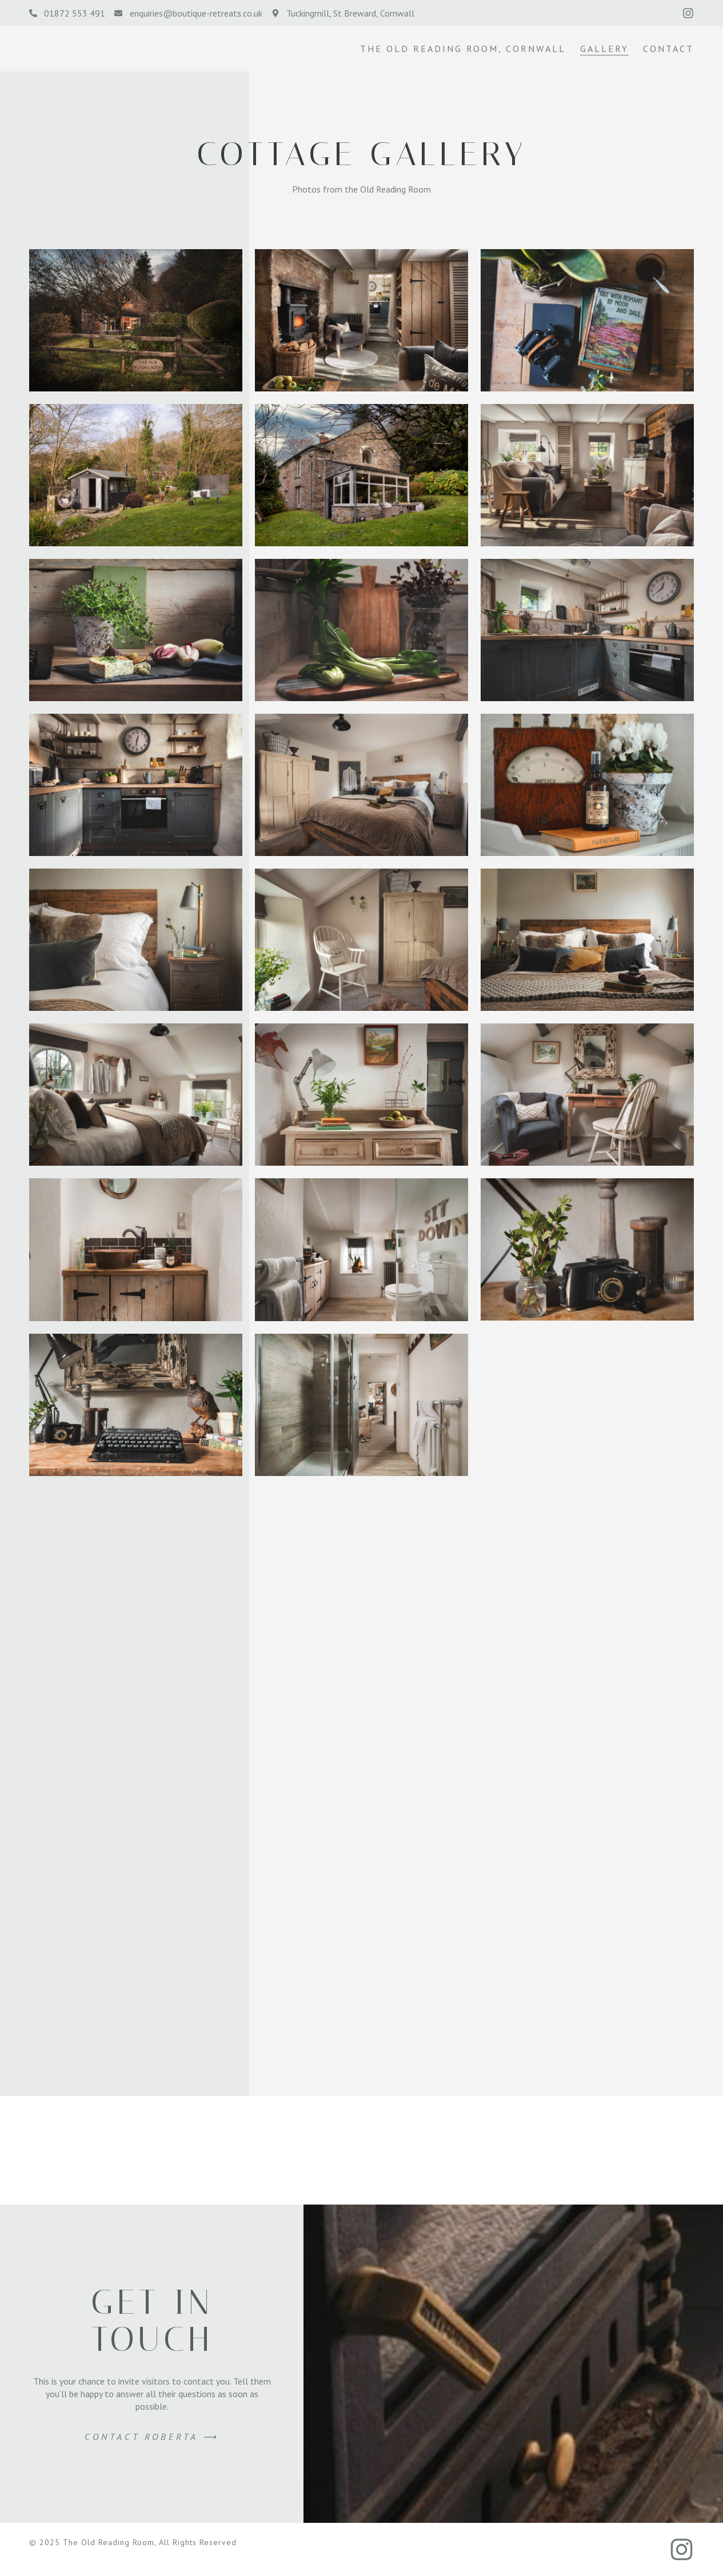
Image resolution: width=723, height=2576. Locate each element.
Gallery (604, 48)
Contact (668, 48)
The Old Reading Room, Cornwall (463, 48)
